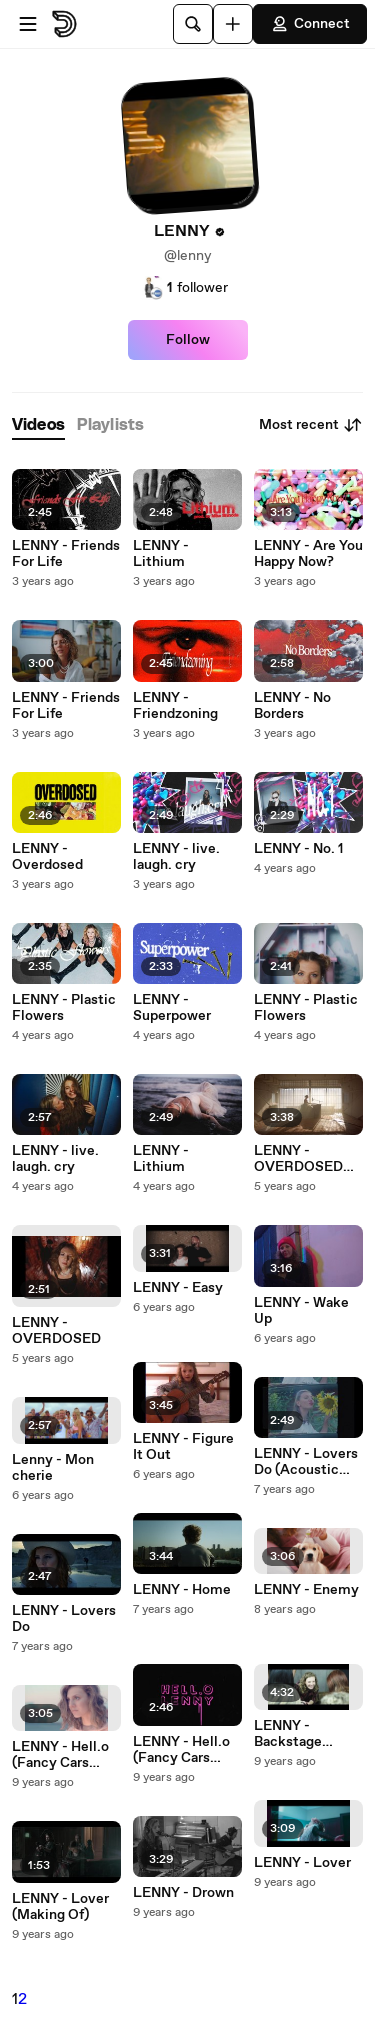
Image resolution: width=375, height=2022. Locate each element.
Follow (188, 340)
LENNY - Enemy (306, 1590)
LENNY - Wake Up (301, 1311)
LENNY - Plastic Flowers (64, 1008)
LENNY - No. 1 (298, 849)
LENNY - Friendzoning (175, 706)
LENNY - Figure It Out (183, 1447)
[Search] (193, 24)
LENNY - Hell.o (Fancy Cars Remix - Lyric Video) (181, 1750)
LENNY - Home (182, 1590)
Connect (310, 24)
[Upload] (233, 24)
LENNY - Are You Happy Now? (308, 554)
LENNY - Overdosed (47, 857)
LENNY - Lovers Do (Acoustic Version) (306, 1462)
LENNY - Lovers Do (64, 1619)
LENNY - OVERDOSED (56, 1331)
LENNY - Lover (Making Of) (60, 1907)
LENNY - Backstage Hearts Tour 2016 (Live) (308, 1734)
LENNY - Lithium (161, 554)
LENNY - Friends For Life (66, 554)
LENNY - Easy (178, 1288)
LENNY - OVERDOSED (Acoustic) (298, 1159)
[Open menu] (28, 24)
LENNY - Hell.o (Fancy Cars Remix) (60, 1755)
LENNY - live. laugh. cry (55, 1159)
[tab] (38, 425)
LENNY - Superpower (172, 1008)
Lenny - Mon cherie (53, 1468)
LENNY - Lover (302, 1863)
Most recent (311, 425)
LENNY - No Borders (292, 706)
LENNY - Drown (183, 1893)
